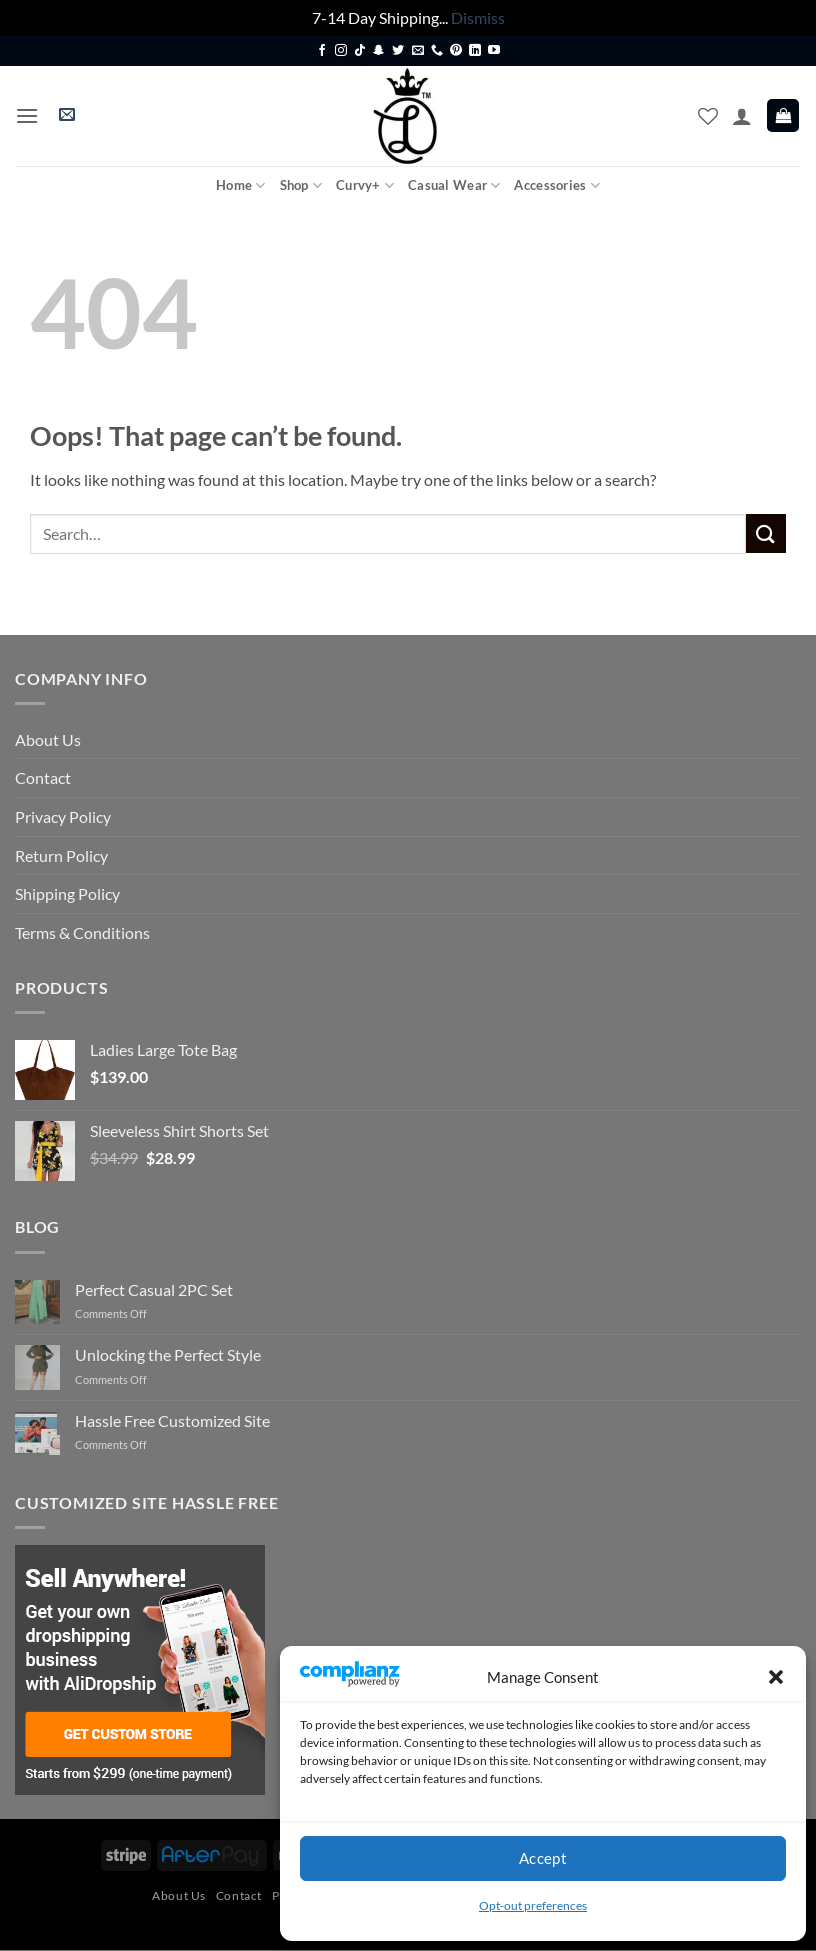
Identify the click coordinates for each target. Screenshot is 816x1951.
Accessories (556, 185)
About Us (48, 739)
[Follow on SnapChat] (379, 51)
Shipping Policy (67, 893)
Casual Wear (454, 185)
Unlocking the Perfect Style (168, 1354)
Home (240, 185)
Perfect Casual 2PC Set (154, 1289)
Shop (301, 185)
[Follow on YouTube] (494, 51)
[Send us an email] (418, 51)
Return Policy (61, 855)
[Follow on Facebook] (322, 51)
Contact (43, 777)
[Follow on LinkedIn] (475, 51)
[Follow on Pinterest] (456, 51)
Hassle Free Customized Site (172, 1420)
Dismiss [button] (478, 17)
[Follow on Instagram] (341, 51)
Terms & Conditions (82, 932)
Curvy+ (365, 185)
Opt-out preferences (533, 1905)
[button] (776, 1677)
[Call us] (437, 51)
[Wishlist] (708, 116)
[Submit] (766, 533)
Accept (543, 1858)
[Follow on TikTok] (360, 51)
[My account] (742, 116)
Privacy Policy (63, 816)
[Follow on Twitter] (398, 51)
